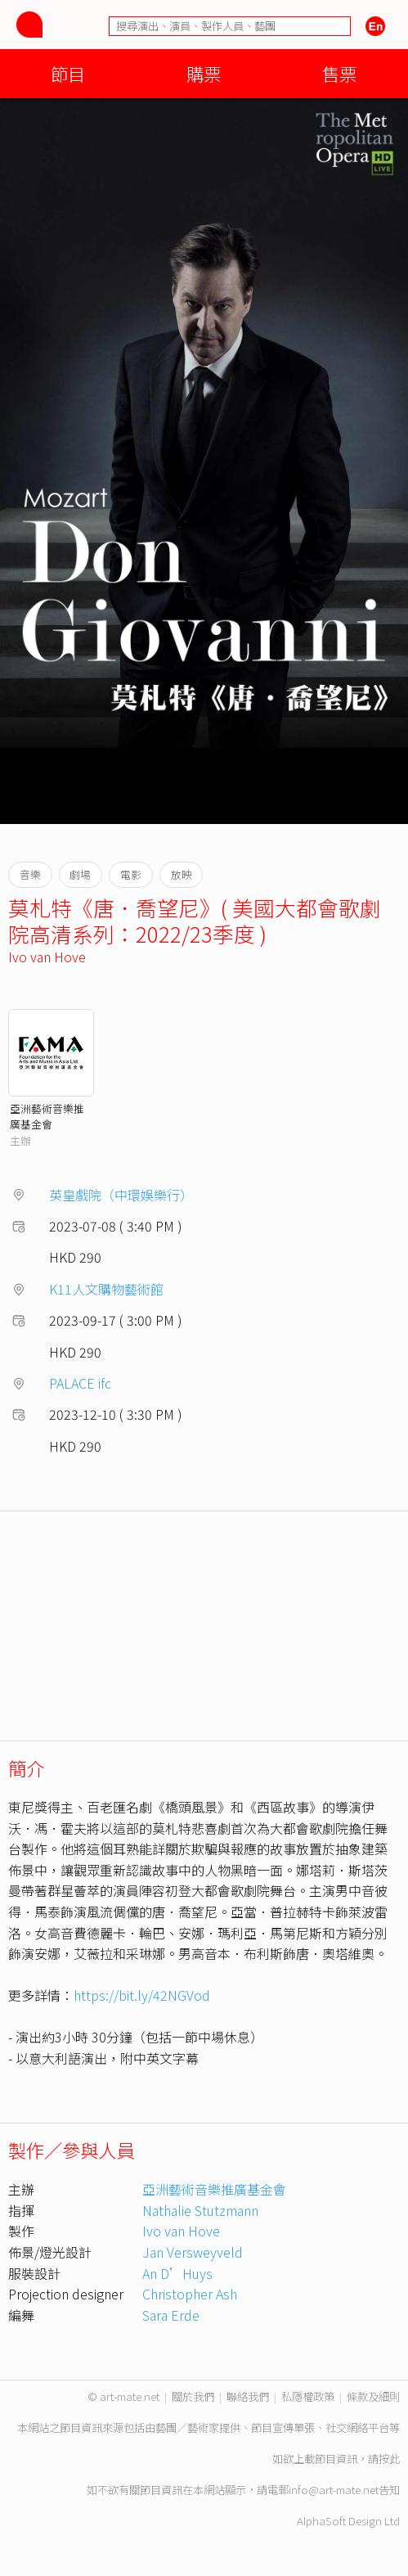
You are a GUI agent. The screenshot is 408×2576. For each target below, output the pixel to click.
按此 (389, 2458)
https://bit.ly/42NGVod (142, 1995)
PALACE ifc (80, 1383)
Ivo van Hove (47, 956)
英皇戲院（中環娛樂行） (121, 1195)
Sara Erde (171, 2315)
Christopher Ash (189, 2294)
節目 (68, 73)
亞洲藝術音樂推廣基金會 (47, 1116)
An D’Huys (177, 2273)
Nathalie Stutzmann (200, 2210)
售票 (339, 73)
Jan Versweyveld (192, 2252)
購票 (203, 73)
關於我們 (193, 2396)
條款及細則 (373, 2396)
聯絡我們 (247, 2396)
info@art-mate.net (334, 2489)
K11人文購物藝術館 (106, 1289)
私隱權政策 (307, 2396)
